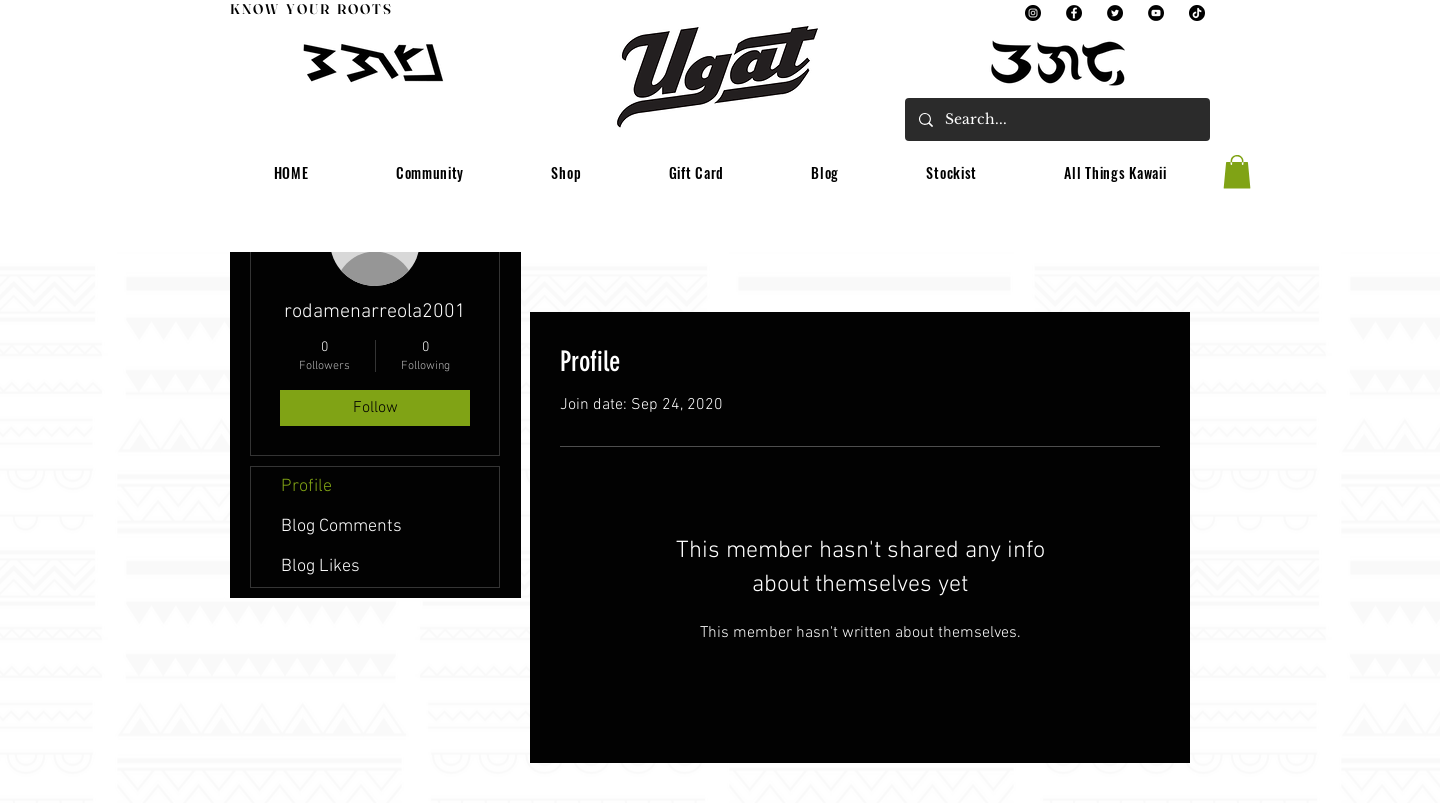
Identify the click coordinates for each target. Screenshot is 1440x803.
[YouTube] (1156, 13)
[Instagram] (1033, 13)
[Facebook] (1074, 13)
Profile (306, 486)
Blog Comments (341, 526)
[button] (430, 173)
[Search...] (1056, 119)
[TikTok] (1197, 13)
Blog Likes (320, 566)
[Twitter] (1115, 13)
